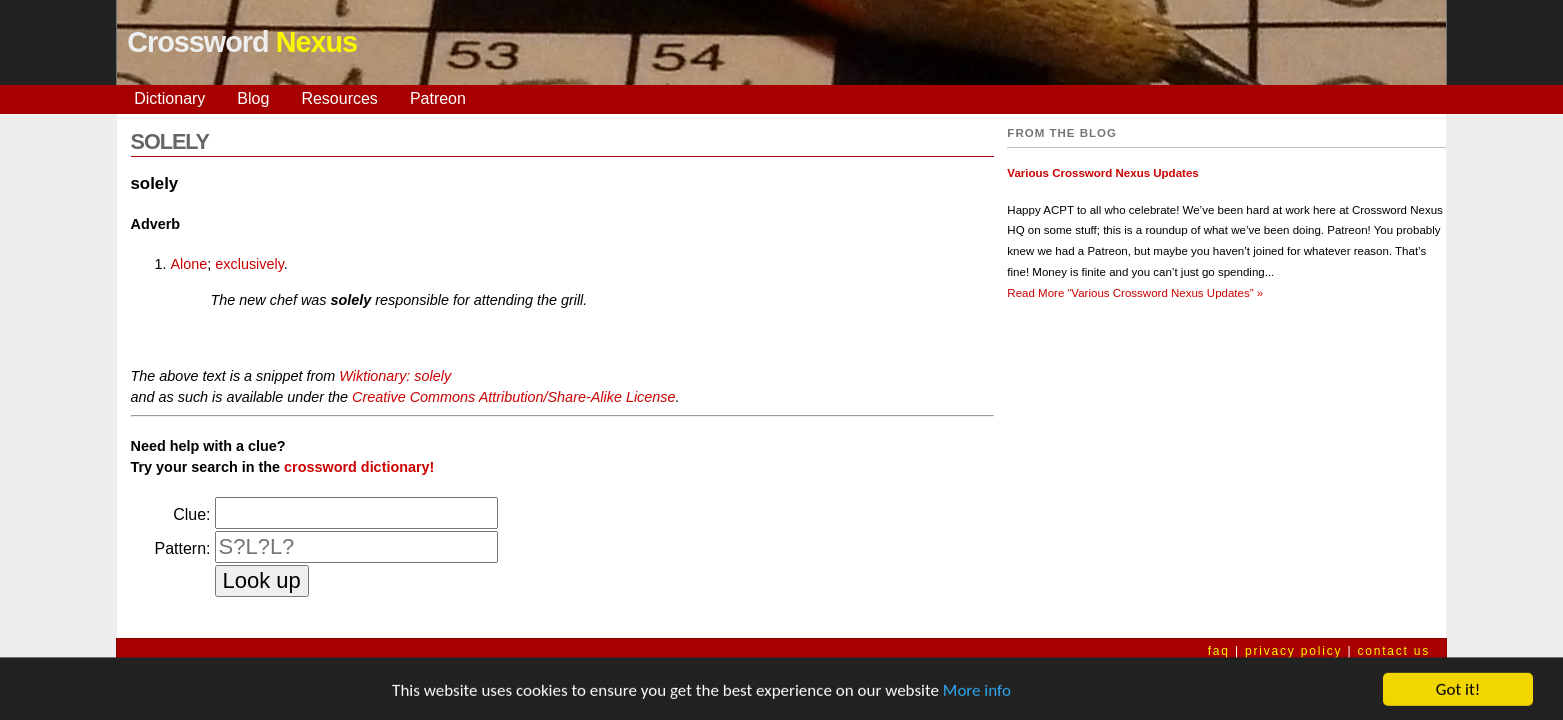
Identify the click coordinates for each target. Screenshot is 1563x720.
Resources (339, 98)
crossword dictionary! (359, 467)
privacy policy (1293, 651)
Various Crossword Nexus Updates (1102, 173)
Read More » (1135, 293)
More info (977, 695)
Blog (253, 98)
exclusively (249, 264)
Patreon (438, 98)
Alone (189, 264)
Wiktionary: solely (395, 376)
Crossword (242, 42)
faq (1219, 651)
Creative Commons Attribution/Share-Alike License (513, 397)
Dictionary (169, 98)
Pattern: (182, 548)
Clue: (191, 514)
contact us (1393, 651)
